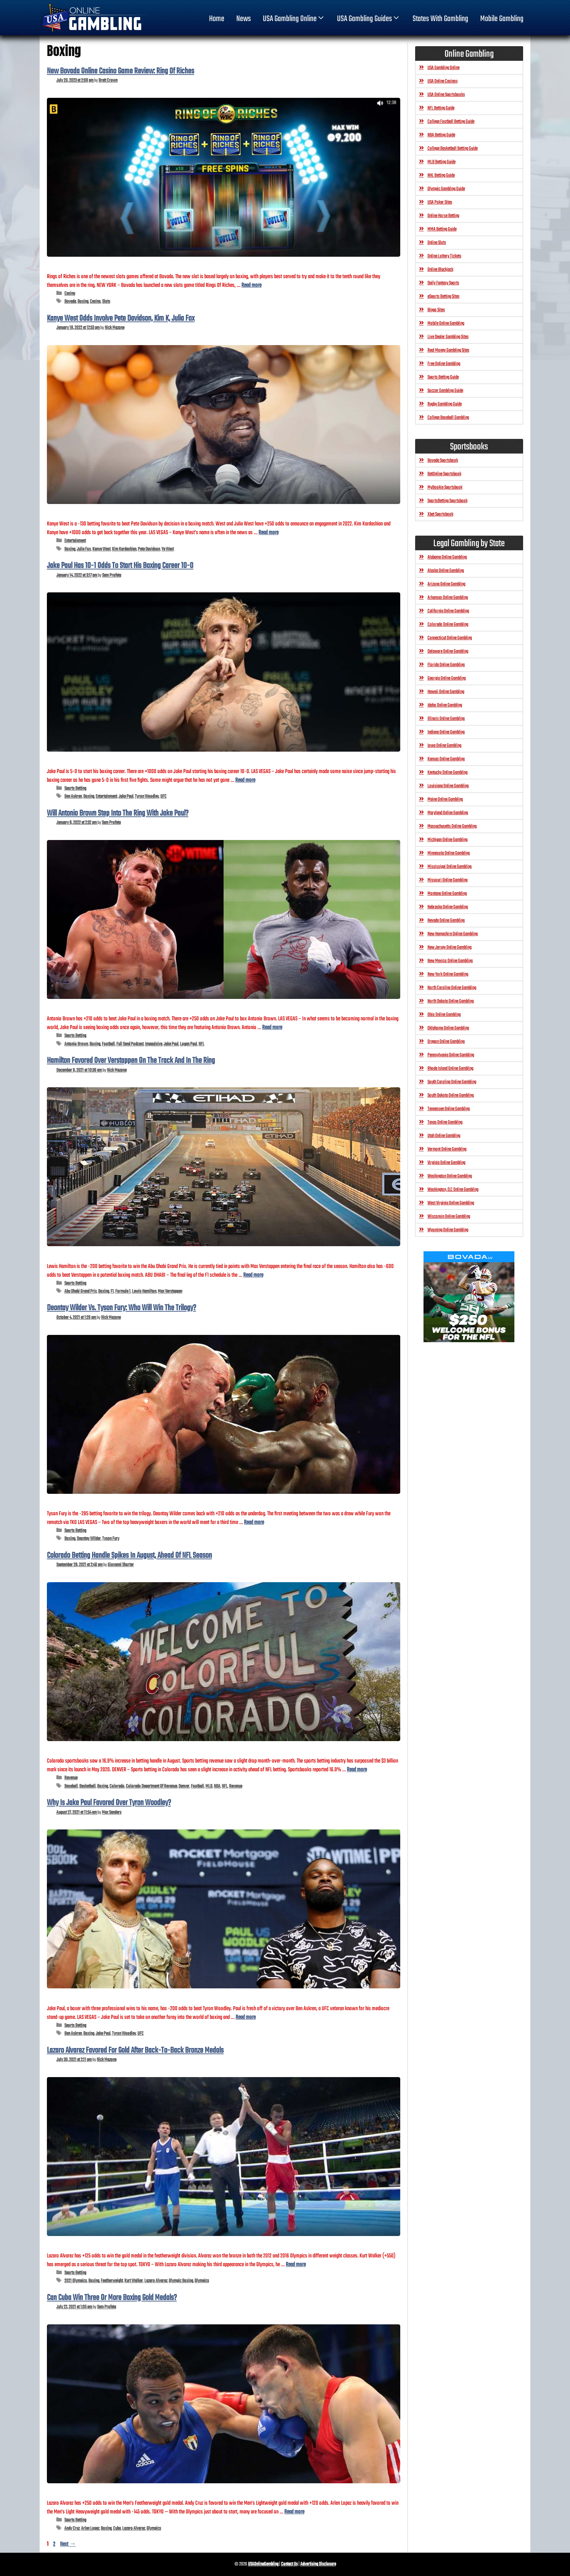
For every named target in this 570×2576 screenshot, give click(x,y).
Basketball (87, 1786)
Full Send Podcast (130, 1044)
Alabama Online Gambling (447, 557)
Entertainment (75, 541)
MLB (208, 1786)
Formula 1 (123, 1291)
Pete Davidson (149, 549)
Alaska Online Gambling (446, 571)
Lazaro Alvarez (155, 2281)
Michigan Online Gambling (447, 840)
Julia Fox (84, 549)
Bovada (70, 301)
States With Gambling (440, 18)
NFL (201, 1044)
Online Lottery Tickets (444, 256)
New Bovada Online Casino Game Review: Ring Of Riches (120, 71)
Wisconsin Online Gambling (449, 1216)
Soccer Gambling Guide (445, 391)
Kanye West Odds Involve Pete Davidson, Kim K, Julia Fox (120, 318)
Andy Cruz (72, 2528)
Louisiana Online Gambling (448, 786)
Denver (183, 1786)
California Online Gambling (448, 611)
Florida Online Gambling (446, 665)
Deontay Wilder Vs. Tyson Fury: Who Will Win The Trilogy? (121, 1308)
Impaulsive (153, 1044)
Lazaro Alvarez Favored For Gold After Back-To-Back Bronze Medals (135, 2050)
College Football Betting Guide (451, 121)
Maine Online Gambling (445, 799)
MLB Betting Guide (441, 162)
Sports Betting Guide (443, 377)
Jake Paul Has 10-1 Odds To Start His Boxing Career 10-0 (120, 565)
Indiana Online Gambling (446, 732)
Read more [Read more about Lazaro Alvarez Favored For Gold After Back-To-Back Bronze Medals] (296, 2264)
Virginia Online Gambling (446, 1163)
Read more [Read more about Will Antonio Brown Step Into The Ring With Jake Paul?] (272, 1027)
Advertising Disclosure (318, 2564)
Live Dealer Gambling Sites (448, 337)
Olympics (201, 2281)
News (243, 18)
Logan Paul (188, 1044)
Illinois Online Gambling (446, 719)
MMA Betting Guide (442, 229)
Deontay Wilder (89, 1539)
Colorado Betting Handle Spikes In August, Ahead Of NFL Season (129, 1555)
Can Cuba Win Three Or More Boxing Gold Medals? (112, 2297)
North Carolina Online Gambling (452, 988)
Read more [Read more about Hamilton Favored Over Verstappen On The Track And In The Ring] (253, 1275)
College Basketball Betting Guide (453, 148)
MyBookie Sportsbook (445, 487)
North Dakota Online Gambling (451, 1001)
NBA (217, 1786)
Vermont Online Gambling (447, 1149)
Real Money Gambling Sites (448, 350)
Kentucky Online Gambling (447, 772)
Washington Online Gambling (450, 1176)
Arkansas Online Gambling (448, 597)
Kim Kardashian (124, 549)
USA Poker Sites (440, 202)
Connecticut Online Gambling (450, 638)
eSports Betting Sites (443, 296)
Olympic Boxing (181, 2281)
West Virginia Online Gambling (451, 1203)
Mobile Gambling (501, 18)
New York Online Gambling (448, 974)
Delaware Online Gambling (448, 651)
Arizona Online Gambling (446, 584)
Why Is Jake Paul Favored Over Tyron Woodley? (109, 1802)
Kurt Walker (133, 2281)
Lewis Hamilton (144, 1291)
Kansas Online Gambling (446, 759)
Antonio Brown (76, 1044)
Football (108, 1044)
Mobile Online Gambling (446, 323)
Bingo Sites (436, 310)
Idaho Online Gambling (445, 705)
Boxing (82, 301)
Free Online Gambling (444, 364)
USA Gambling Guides (369, 19)
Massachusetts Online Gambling (452, 826)
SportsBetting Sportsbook (447, 501)
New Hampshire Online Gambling (453, 934)
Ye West (167, 549)
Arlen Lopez (90, 2528)
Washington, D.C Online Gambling (453, 1189)
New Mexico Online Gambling (450, 961)
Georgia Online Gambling (447, 678)
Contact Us (289, 2564)
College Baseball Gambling (448, 417)
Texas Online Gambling (445, 1122)
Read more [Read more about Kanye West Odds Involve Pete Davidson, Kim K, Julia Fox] (268, 532)
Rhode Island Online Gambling (450, 1068)
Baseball (71, 1786)
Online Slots (437, 243)
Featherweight (112, 2281)
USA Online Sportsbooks (446, 95)
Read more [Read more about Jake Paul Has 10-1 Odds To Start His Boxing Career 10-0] (245, 780)
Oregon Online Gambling (446, 1041)
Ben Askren (73, 796)
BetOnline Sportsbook (444, 474)
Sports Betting (75, 788)
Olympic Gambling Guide (446, 189)
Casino (69, 293)
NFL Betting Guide (441, 108)
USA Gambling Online (294, 19)
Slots (106, 301)
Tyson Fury (110, 1539)
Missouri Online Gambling (447, 880)
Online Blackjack (440, 269)
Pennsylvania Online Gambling (451, 1055)
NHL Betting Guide (441, 175)
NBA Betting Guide (441, 135)
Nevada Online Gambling (446, 920)
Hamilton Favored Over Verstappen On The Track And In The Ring (131, 1060)
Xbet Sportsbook (440, 514)
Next (68, 2544)
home (216, 18)
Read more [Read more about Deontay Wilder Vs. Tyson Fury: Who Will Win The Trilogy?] (254, 1522)
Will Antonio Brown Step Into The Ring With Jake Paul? (117, 813)
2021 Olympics (75, 2281)
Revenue (70, 1778)
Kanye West (101, 549)
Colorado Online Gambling (448, 624)
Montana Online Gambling (447, 893)
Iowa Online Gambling (444, 745)
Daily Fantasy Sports (443, 283)
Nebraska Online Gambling (448, 907)
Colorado (116, 1786)
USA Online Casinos (443, 81)
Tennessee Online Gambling (449, 1109)
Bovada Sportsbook (443, 460)
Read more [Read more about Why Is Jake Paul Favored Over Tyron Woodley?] (246, 2017)
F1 (112, 1291)
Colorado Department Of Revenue (151, 1786)
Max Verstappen (170, 1291)
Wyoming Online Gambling (448, 1230)
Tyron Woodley (147, 796)
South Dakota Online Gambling (451, 1095)
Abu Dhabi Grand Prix (80, 1291)
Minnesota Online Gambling (449, 853)
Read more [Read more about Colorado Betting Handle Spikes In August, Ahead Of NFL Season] (357, 1769)
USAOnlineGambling (263, 2564)
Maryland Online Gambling (448, 813)
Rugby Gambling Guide (445, 404)
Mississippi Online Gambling (449, 867)
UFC (163, 796)
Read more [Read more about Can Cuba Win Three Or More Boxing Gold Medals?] (294, 2511)
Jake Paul (126, 796)
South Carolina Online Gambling (452, 1082)
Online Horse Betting (443, 216)
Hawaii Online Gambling (446, 692)
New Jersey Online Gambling (449, 947)
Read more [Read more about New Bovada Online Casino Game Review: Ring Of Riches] (251, 285)
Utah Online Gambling (444, 1136)
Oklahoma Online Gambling (448, 1028)
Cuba (117, 2528)
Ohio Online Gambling (444, 1015)
